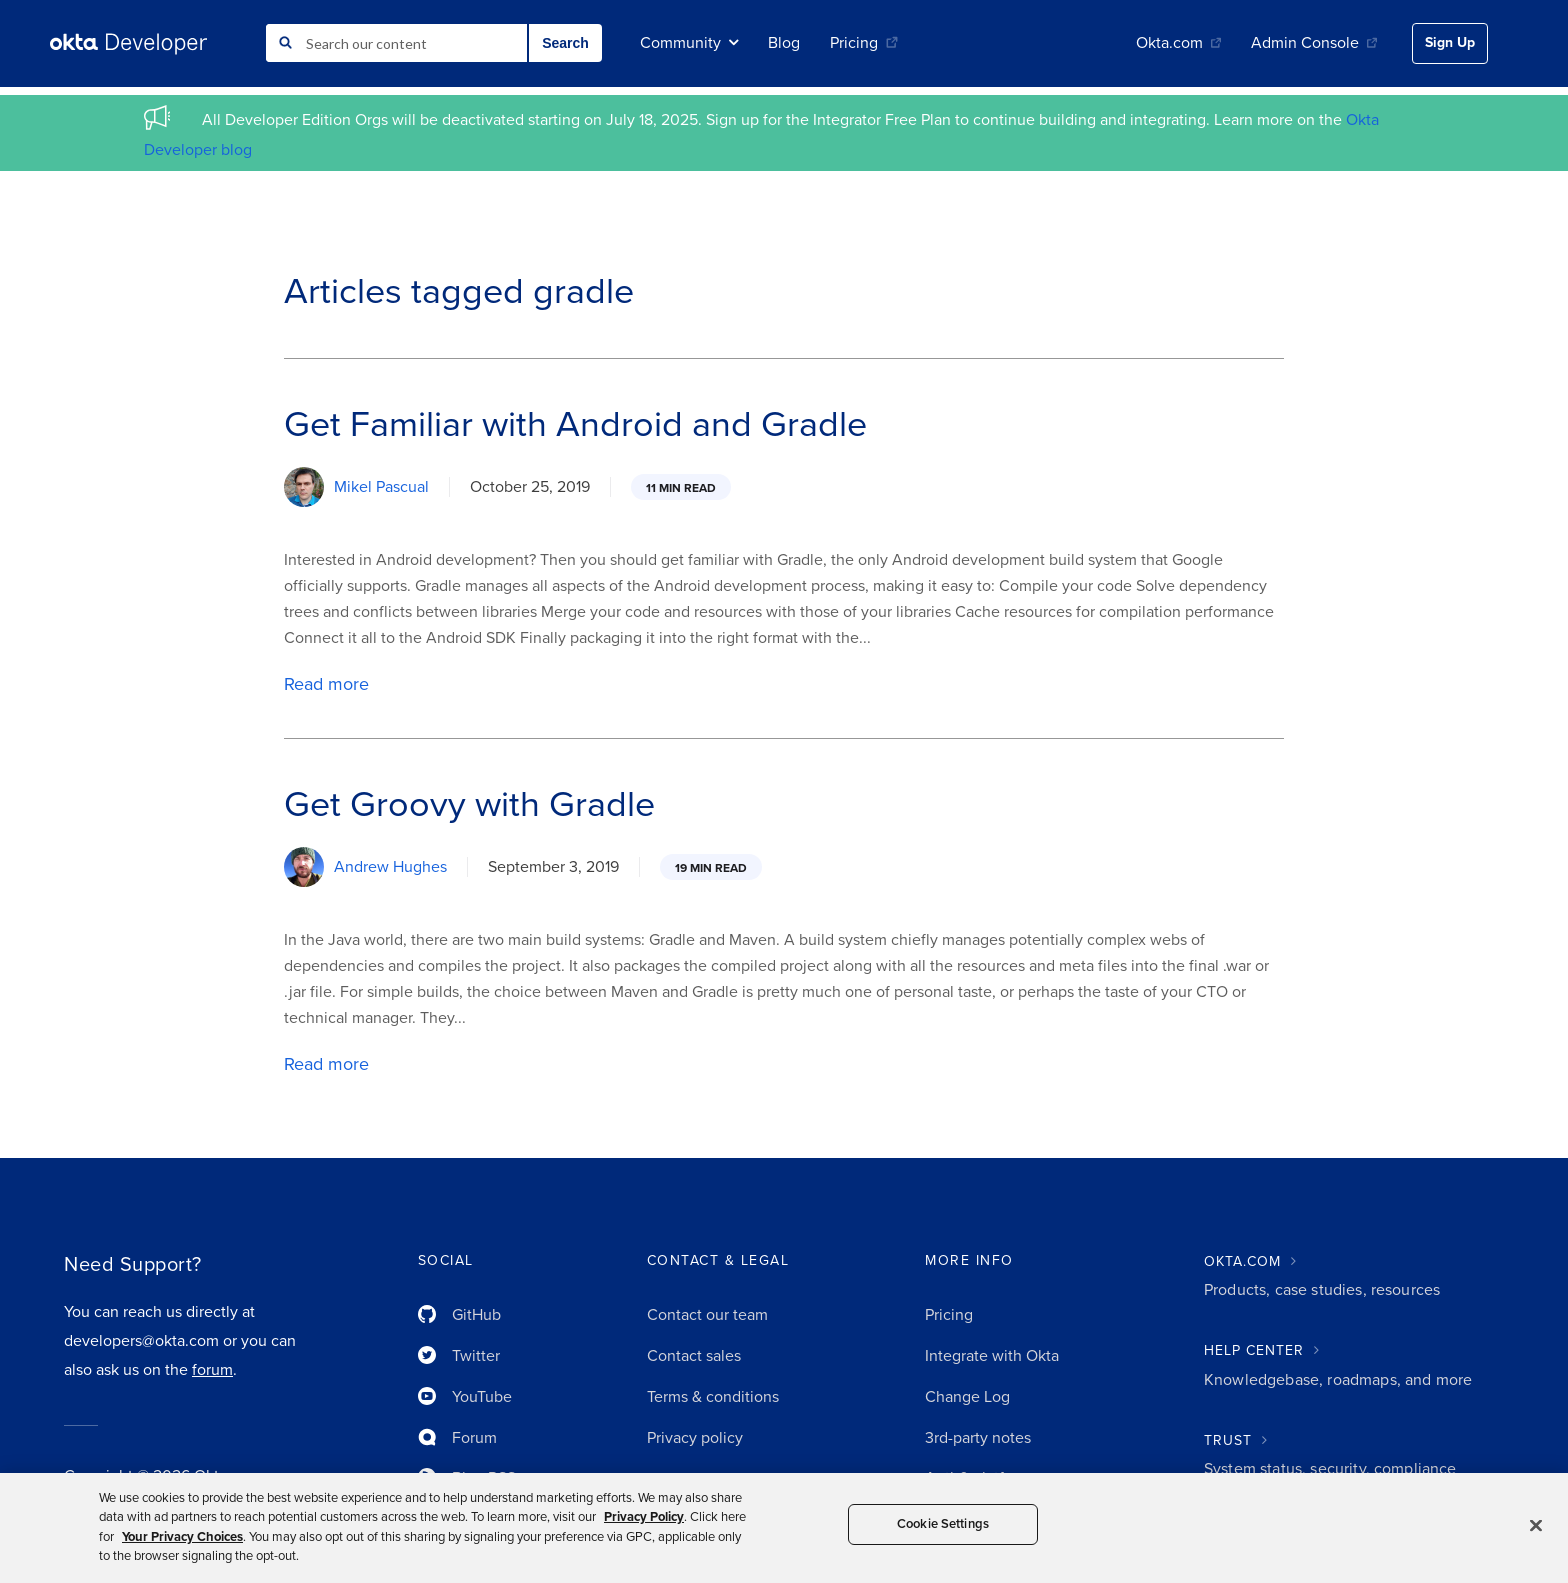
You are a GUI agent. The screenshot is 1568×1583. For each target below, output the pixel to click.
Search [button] (565, 43)
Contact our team (707, 1315)
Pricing (864, 43)
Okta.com (1178, 43)
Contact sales (694, 1356)
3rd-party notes (978, 1438)
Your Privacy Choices (182, 1537)
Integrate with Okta (992, 1356)
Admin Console (1314, 43)
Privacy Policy (644, 1517)
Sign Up (1450, 42)
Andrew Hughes (390, 867)
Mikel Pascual (381, 487)
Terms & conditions (713, 1397)
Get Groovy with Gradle (469, 804)
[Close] (1536, 1525)
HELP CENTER (1254, 1350)
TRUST (1228, 1440)
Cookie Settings (943, 1524)
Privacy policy (695, 1438)
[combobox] (396, 43)
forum (212, 1370)
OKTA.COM (1242, 1261)
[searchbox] (396, 43)
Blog (784, 43)
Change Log (967, 1397)
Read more (326, 684)
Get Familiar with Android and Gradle (575, 424)
